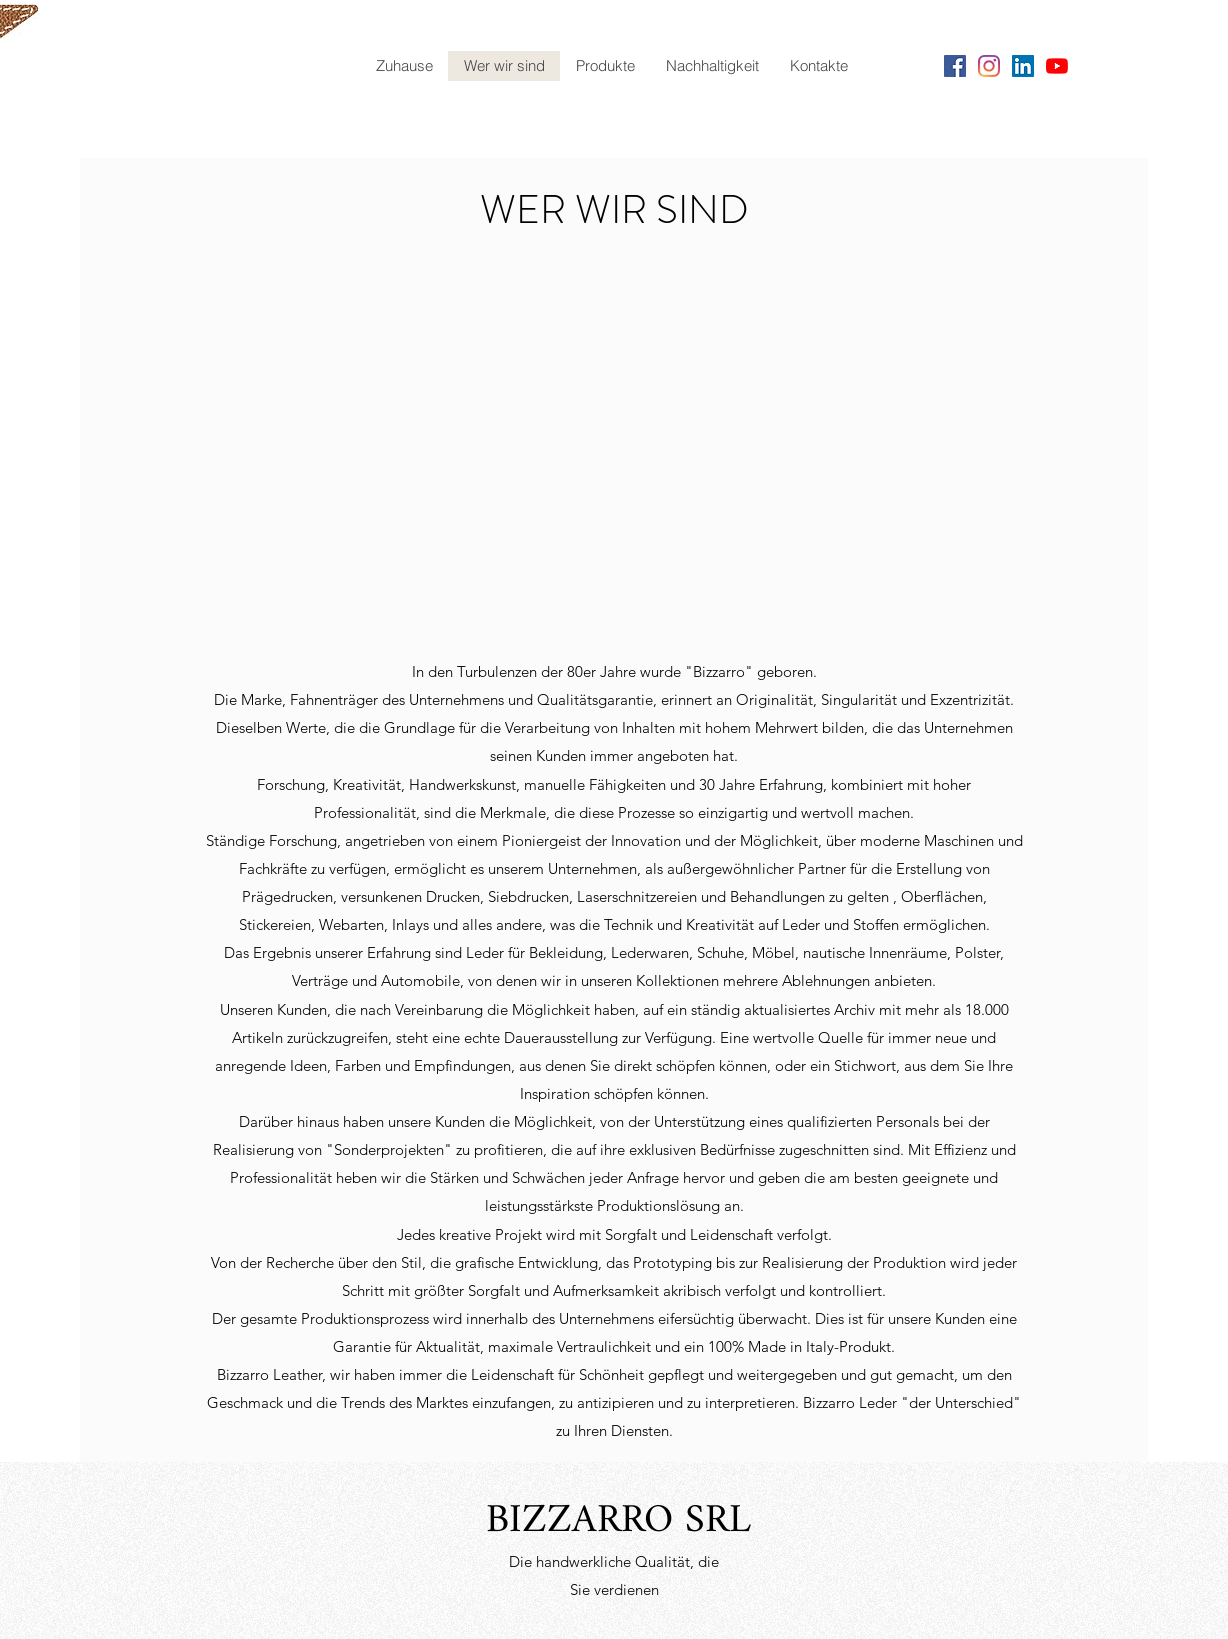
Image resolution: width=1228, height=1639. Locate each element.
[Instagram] (989, 66)
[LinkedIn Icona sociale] (1023, 66)
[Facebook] (955, 66)
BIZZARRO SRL (618, 1521)
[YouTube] (1057, 66)
